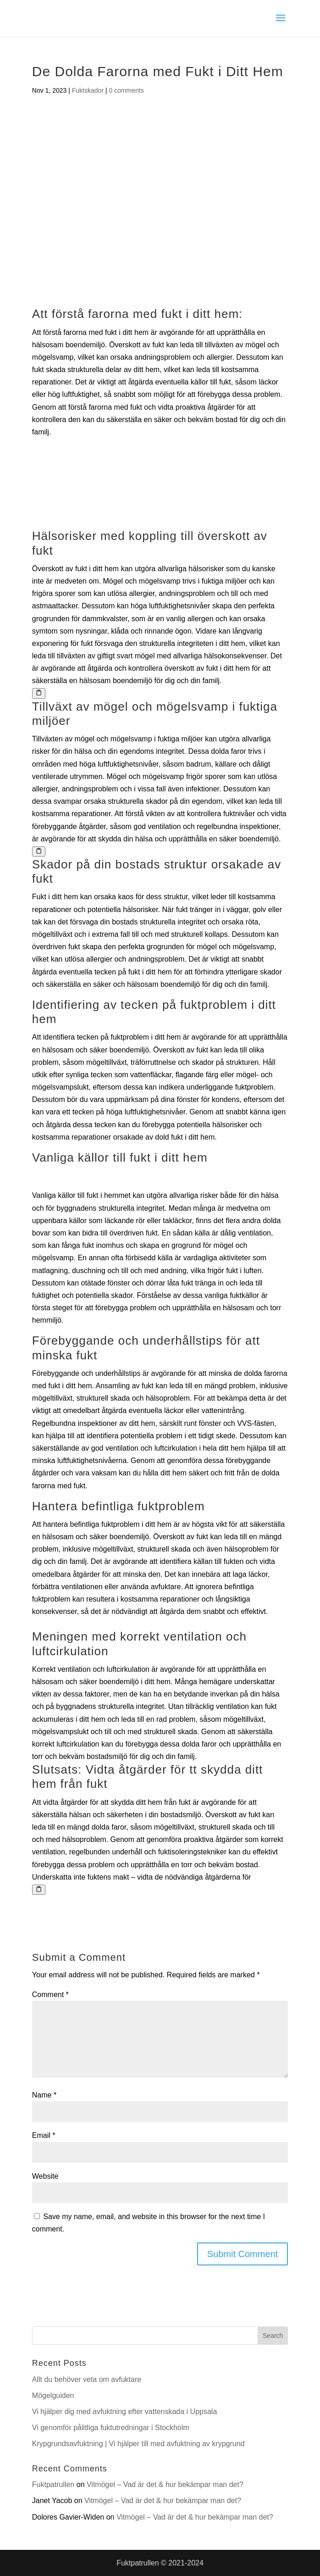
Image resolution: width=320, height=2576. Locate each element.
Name (44, 2095)
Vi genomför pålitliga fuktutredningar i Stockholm (110, 2427)
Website (45, 2176)
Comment (50, 1994)
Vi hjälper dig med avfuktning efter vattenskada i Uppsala (124, 2411)
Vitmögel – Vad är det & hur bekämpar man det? (165, 2484)
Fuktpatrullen (53, 2484)
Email (43, 2135)
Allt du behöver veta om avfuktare (86, 2379)
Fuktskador (88, 90)
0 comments (126, 90)
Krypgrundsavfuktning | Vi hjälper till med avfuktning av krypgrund (138, 2444)
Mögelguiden (53, 2395)
